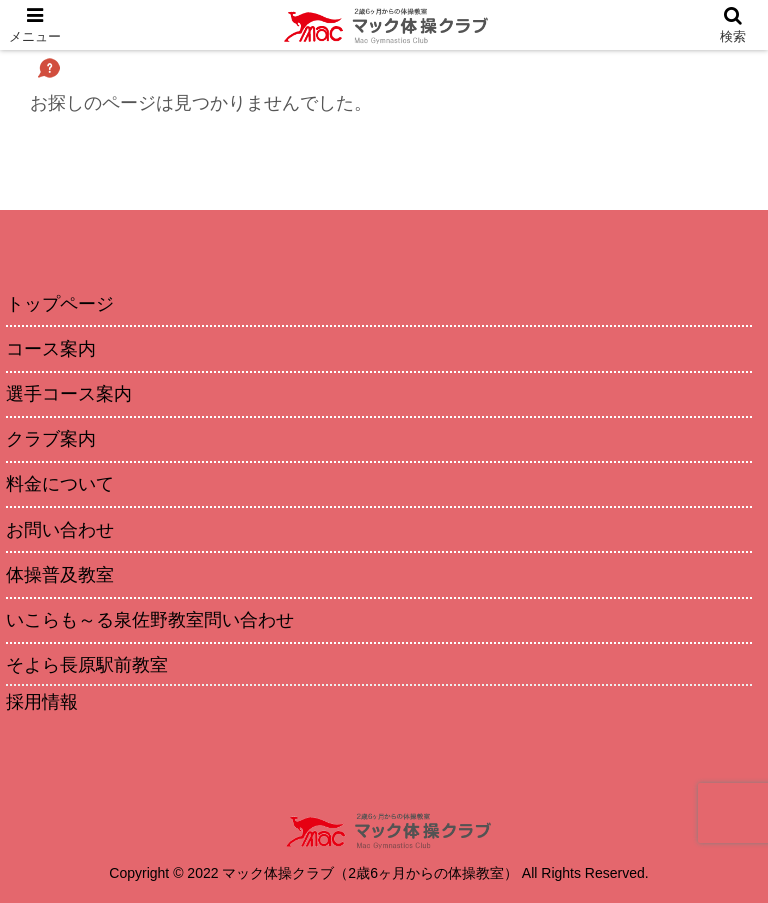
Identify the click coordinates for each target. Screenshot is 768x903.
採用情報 (42, 702)
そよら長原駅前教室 (87, 665)
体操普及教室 (60, 575)
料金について (60, 484)
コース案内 (51, 349)
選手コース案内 (69, 394)
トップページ (60, 304)
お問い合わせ (60, 530)
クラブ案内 (51, 439)
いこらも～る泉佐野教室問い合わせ (150, 620)
